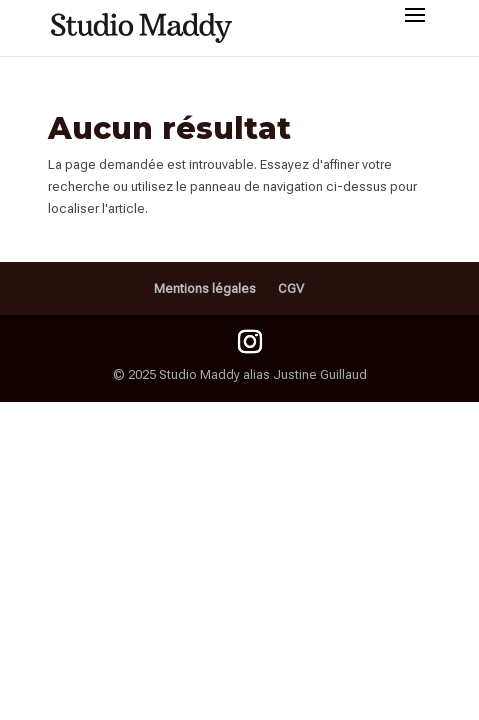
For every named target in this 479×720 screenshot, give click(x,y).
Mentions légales (205, 288)
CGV (291, 288)
